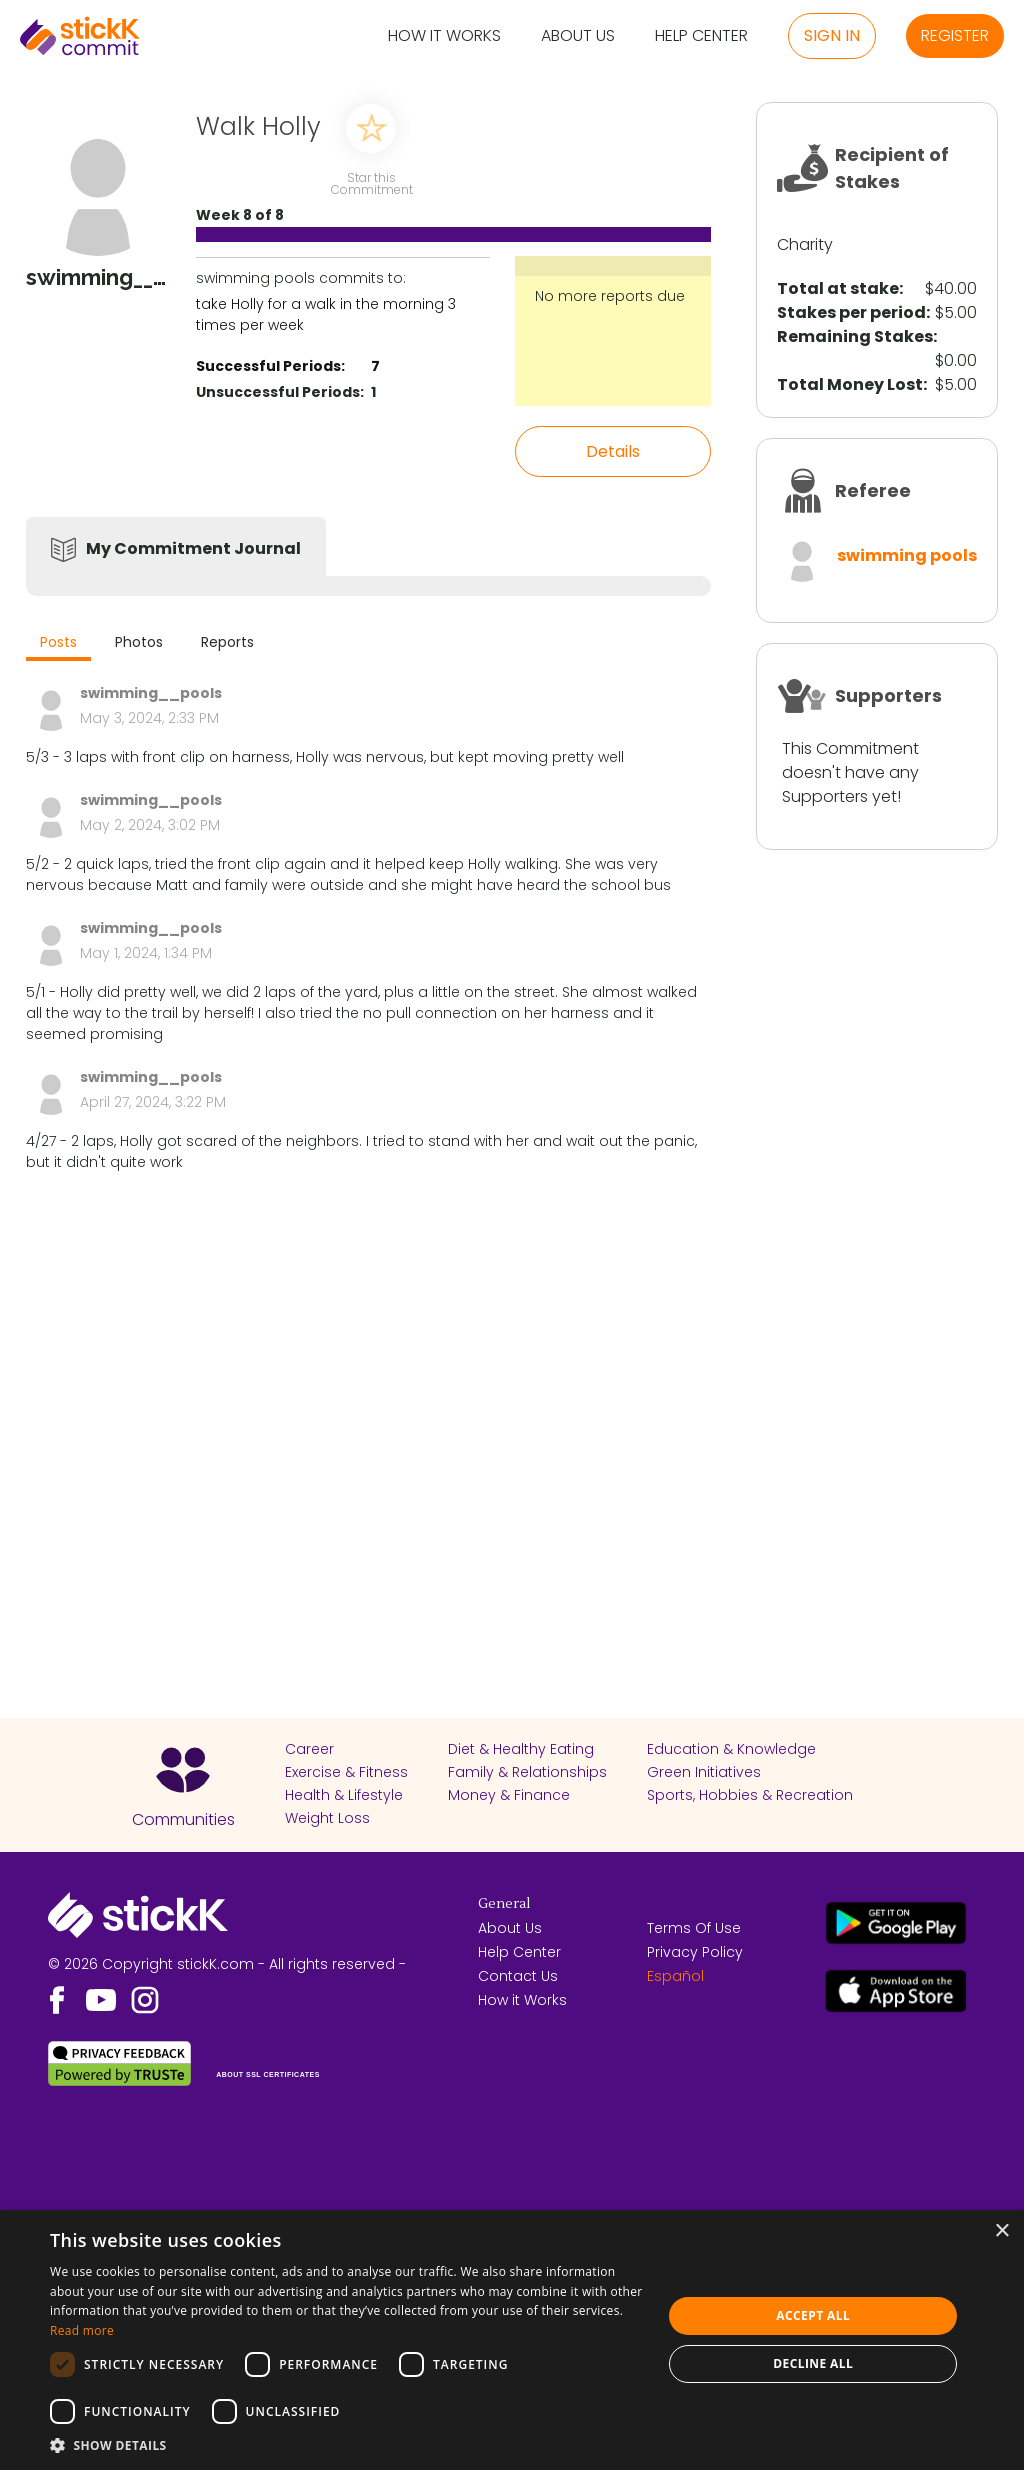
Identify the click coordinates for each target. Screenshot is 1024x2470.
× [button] (1001, 2231)
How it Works (444, 36)
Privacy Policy (695, 1952)
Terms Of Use (694, 1928)
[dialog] (512, 2340)
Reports (227, 642)
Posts (58, 642)
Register (955, 35)
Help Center (701, 36)
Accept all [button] (813, 2315)
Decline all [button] (813, 2363)
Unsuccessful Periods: (280, 392)
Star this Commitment (371, 182)
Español (675, 1976)
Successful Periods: (270, 366)
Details (613, 451)
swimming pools (907, 555)
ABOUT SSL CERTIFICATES (268, 2074)
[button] (347, 2445)
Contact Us (518, 1976)
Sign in (832, 35)
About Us (578, 36)
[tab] (58, 644)
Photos (139, 642)
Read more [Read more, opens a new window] (82, 2330)
